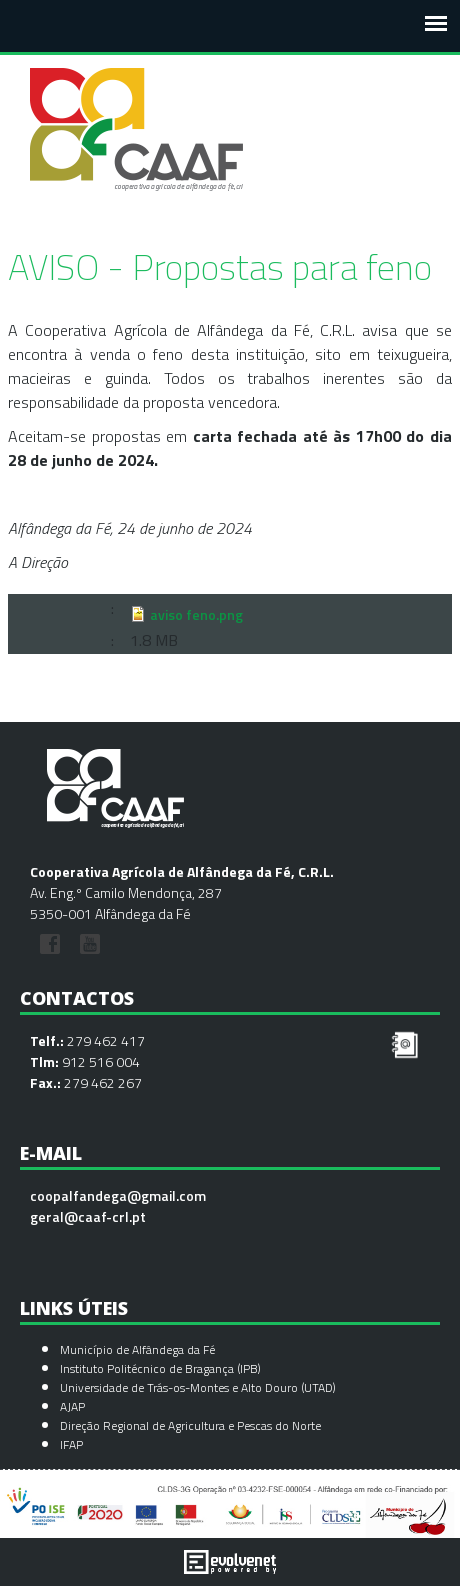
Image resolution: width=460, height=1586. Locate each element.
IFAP (71, 1444)
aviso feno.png (196, 613)
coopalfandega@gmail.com (118, 1195)
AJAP (72, 1406)
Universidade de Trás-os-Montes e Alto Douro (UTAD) (198, 1387)
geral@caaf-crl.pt (88, 1216)
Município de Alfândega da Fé (137, 1349)
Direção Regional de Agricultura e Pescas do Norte (190, 1425)
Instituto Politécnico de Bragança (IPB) (162, 1368)
